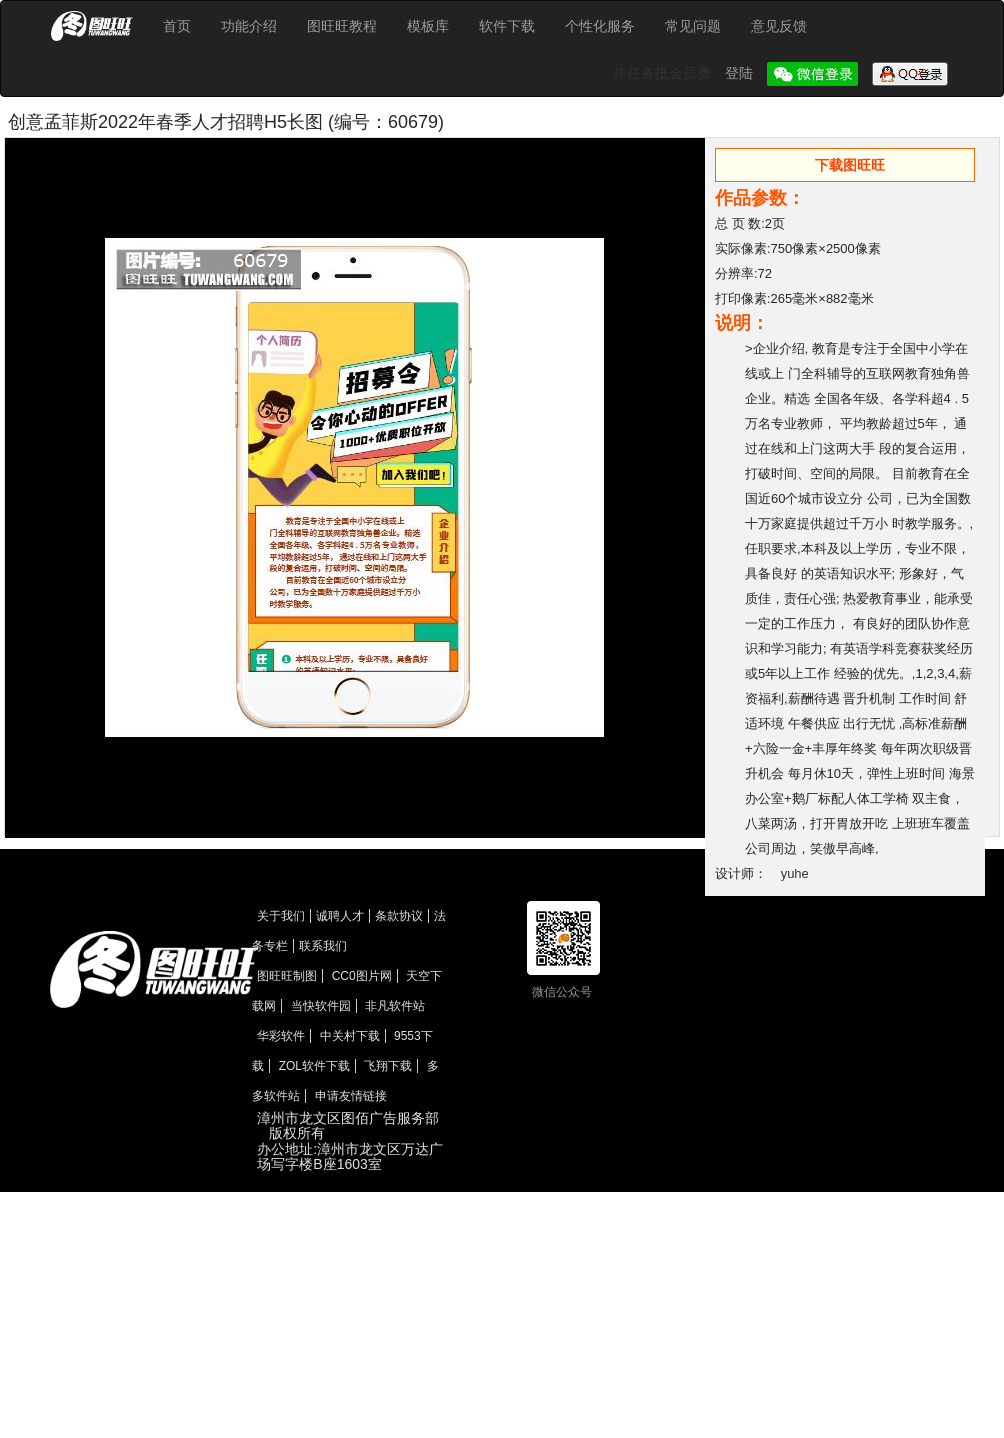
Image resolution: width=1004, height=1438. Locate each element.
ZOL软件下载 (314, 1066)
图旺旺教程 (342, 26)
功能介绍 (249, 26)
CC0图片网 (362, 976)
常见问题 (693, 26)
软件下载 (507, 26)
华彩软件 (281, 1036)
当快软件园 (321, 1006)
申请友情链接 (351, 1096)
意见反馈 (779, 26)
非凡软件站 (395, 1006)
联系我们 (323, 946)
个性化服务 (600, 26)
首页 (177, 26)
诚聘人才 (340, 916)
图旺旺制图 (287, 976)
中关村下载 (350, 1036)
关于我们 (281, 916)
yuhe (795, 873)
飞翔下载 (388, 1066)
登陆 (741, 73)
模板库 (428, 26)
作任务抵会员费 (664, 73)
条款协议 (399, 916)
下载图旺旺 (850, 165)
